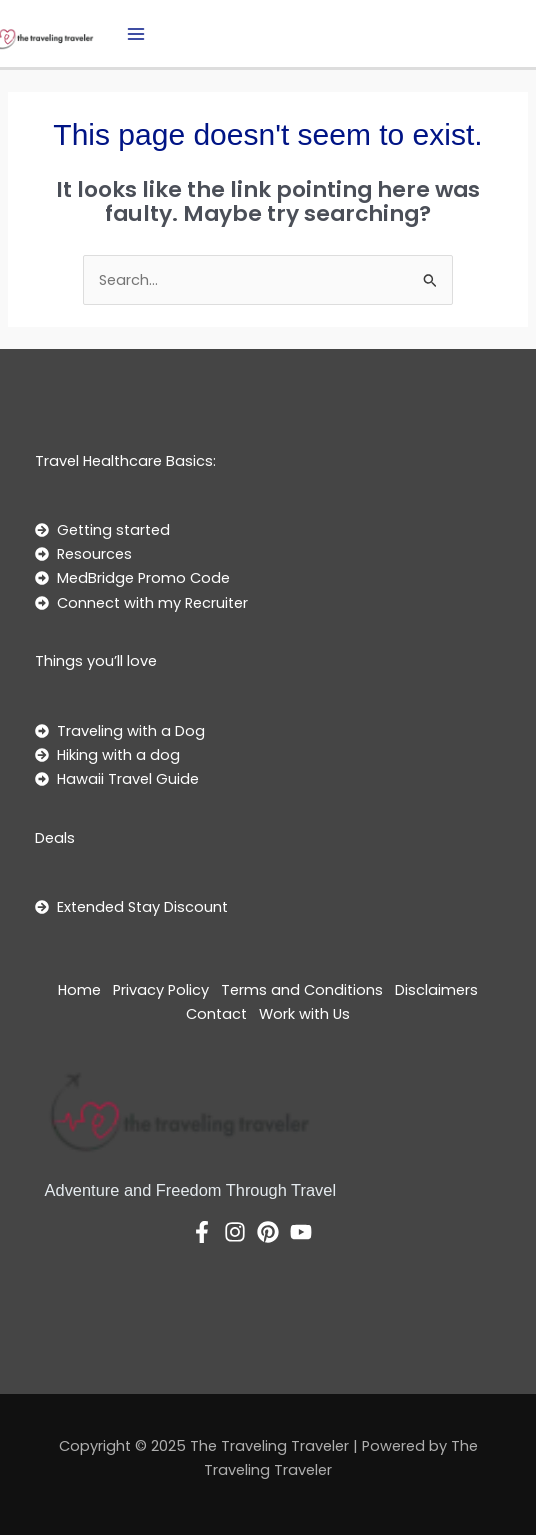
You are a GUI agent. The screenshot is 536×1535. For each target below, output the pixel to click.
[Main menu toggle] (136, 34)
